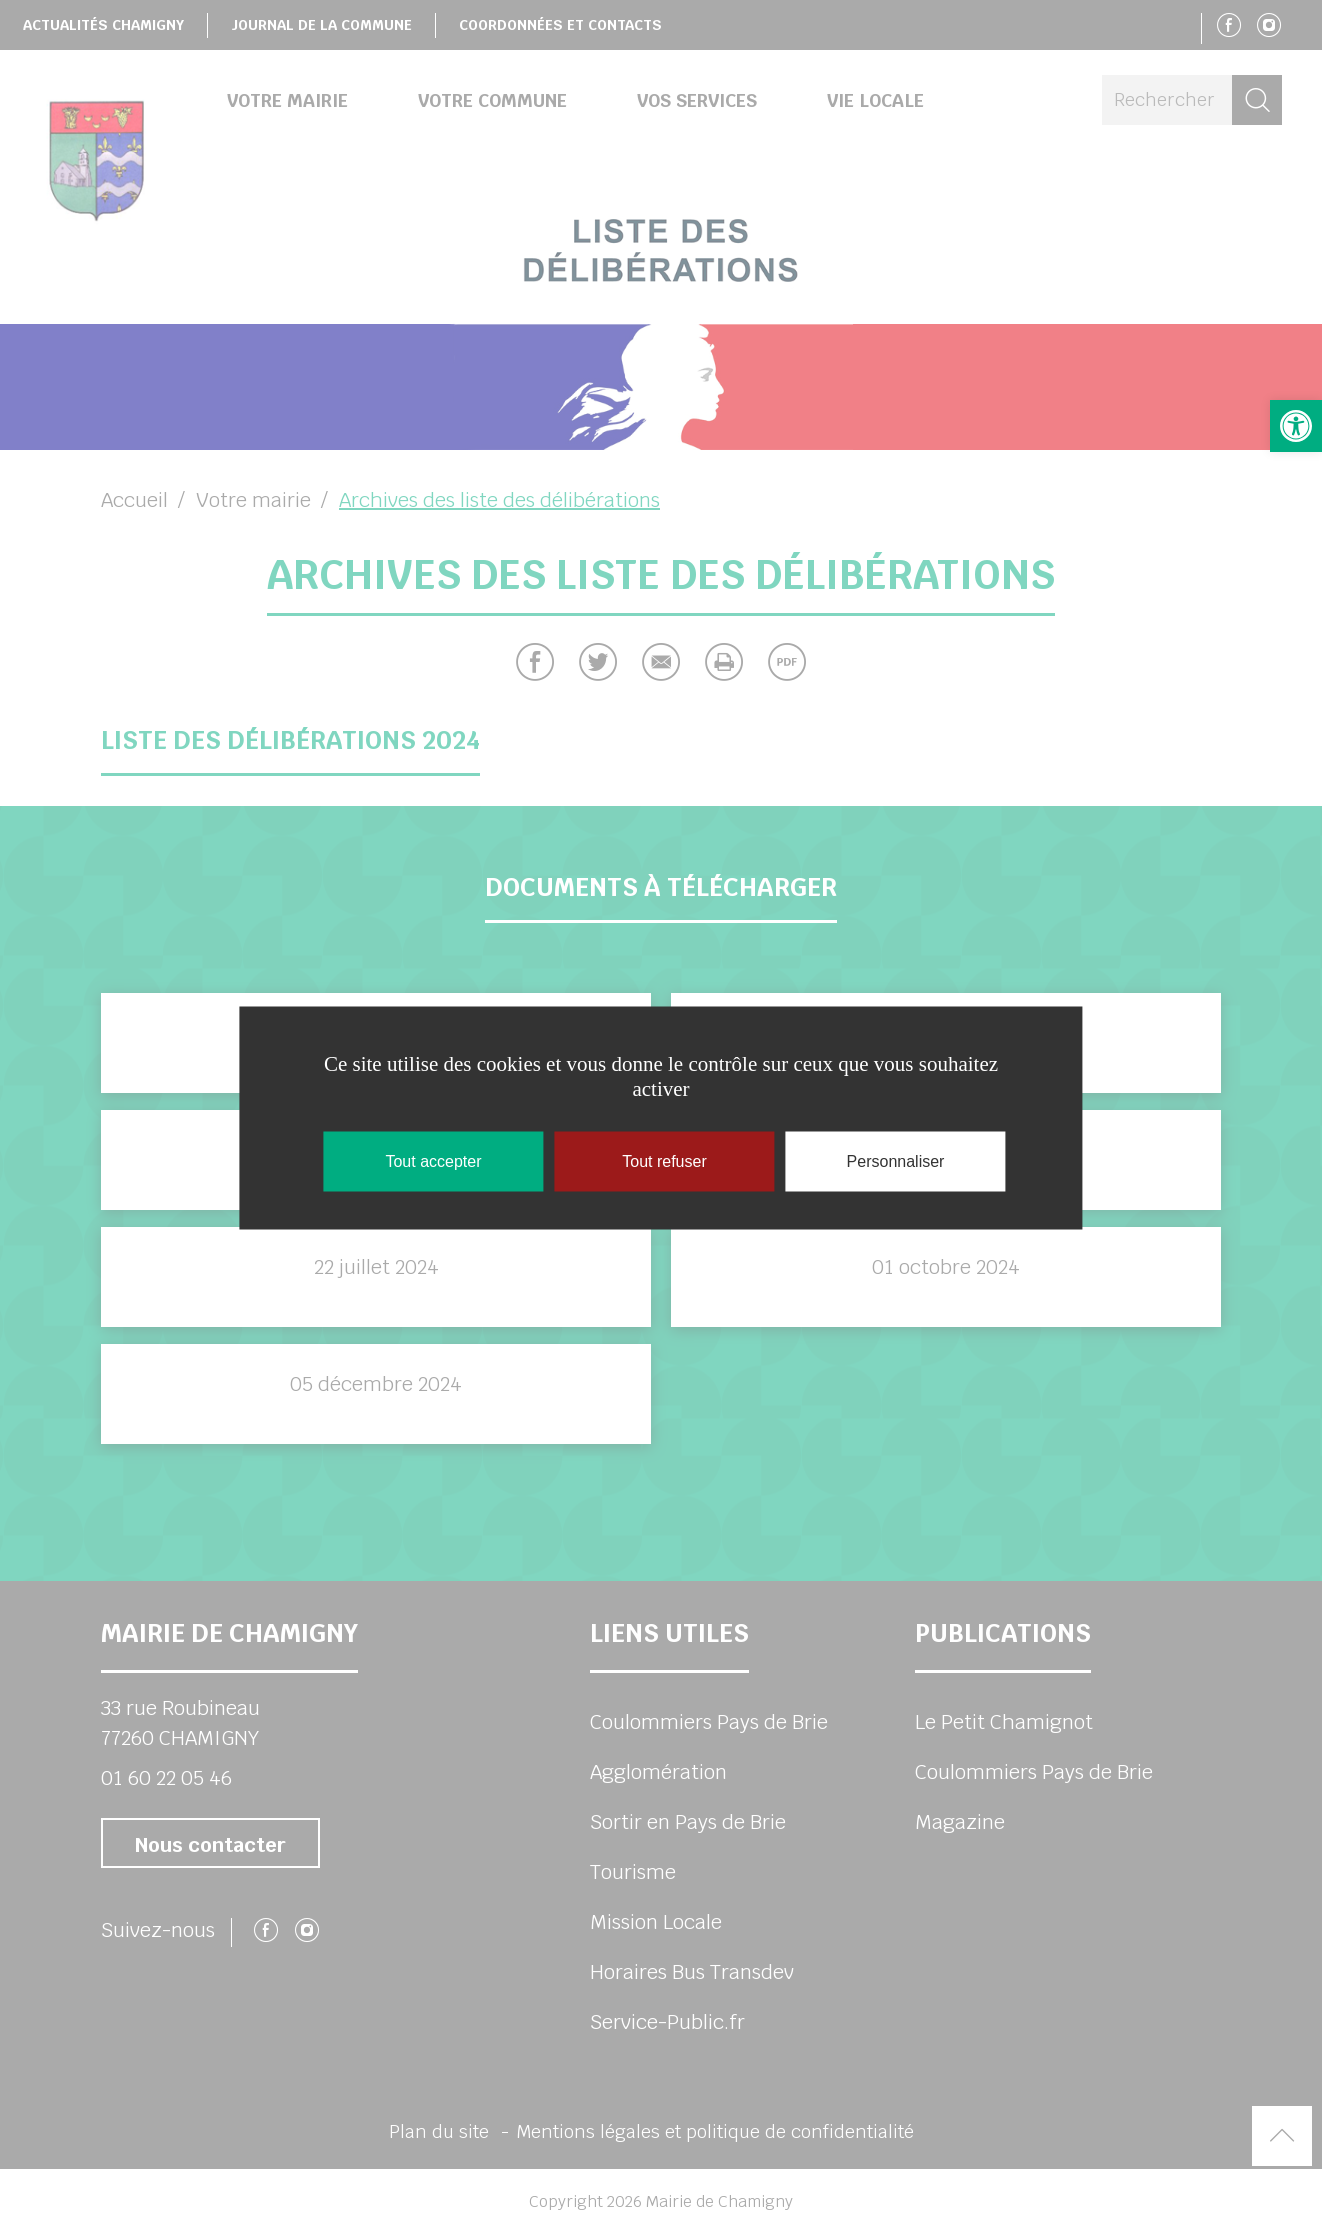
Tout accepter (433, 1160)
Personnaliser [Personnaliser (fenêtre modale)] (896, 1160)
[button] (1296, 426)
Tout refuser (664, 1160)
